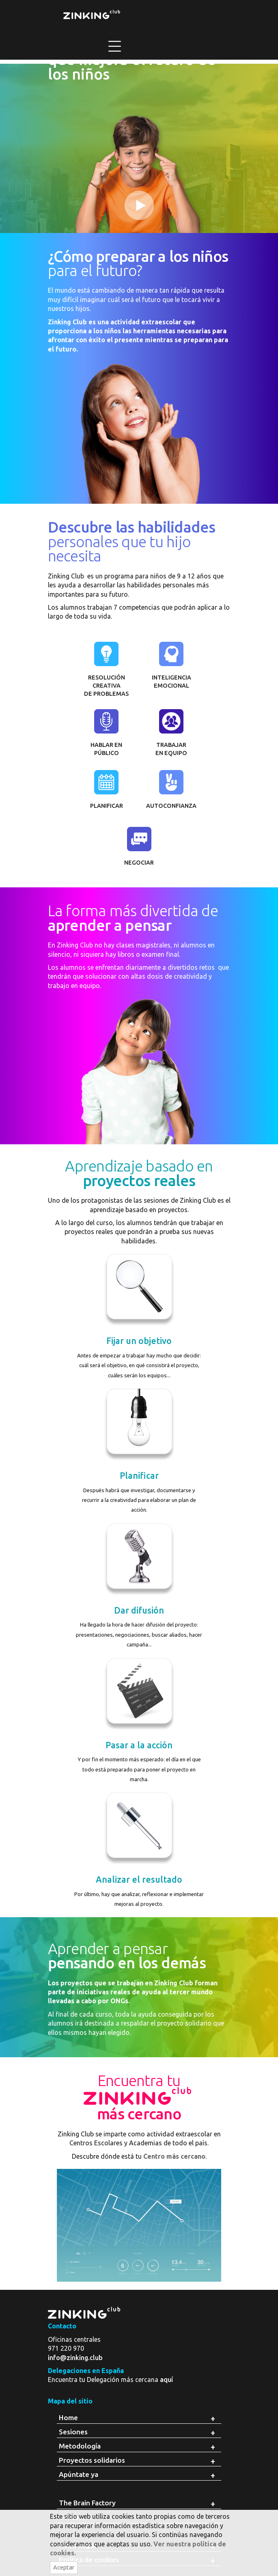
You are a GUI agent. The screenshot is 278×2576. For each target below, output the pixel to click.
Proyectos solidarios (92, 2460)
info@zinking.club (75, 2357)
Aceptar (63, 2567)
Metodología (80, 2446)
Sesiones (73, 2432)
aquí (166, 2379)
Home (68, 2417)
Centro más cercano (174, 2156)
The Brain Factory (87, 2503)
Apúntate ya (78, 2474)
